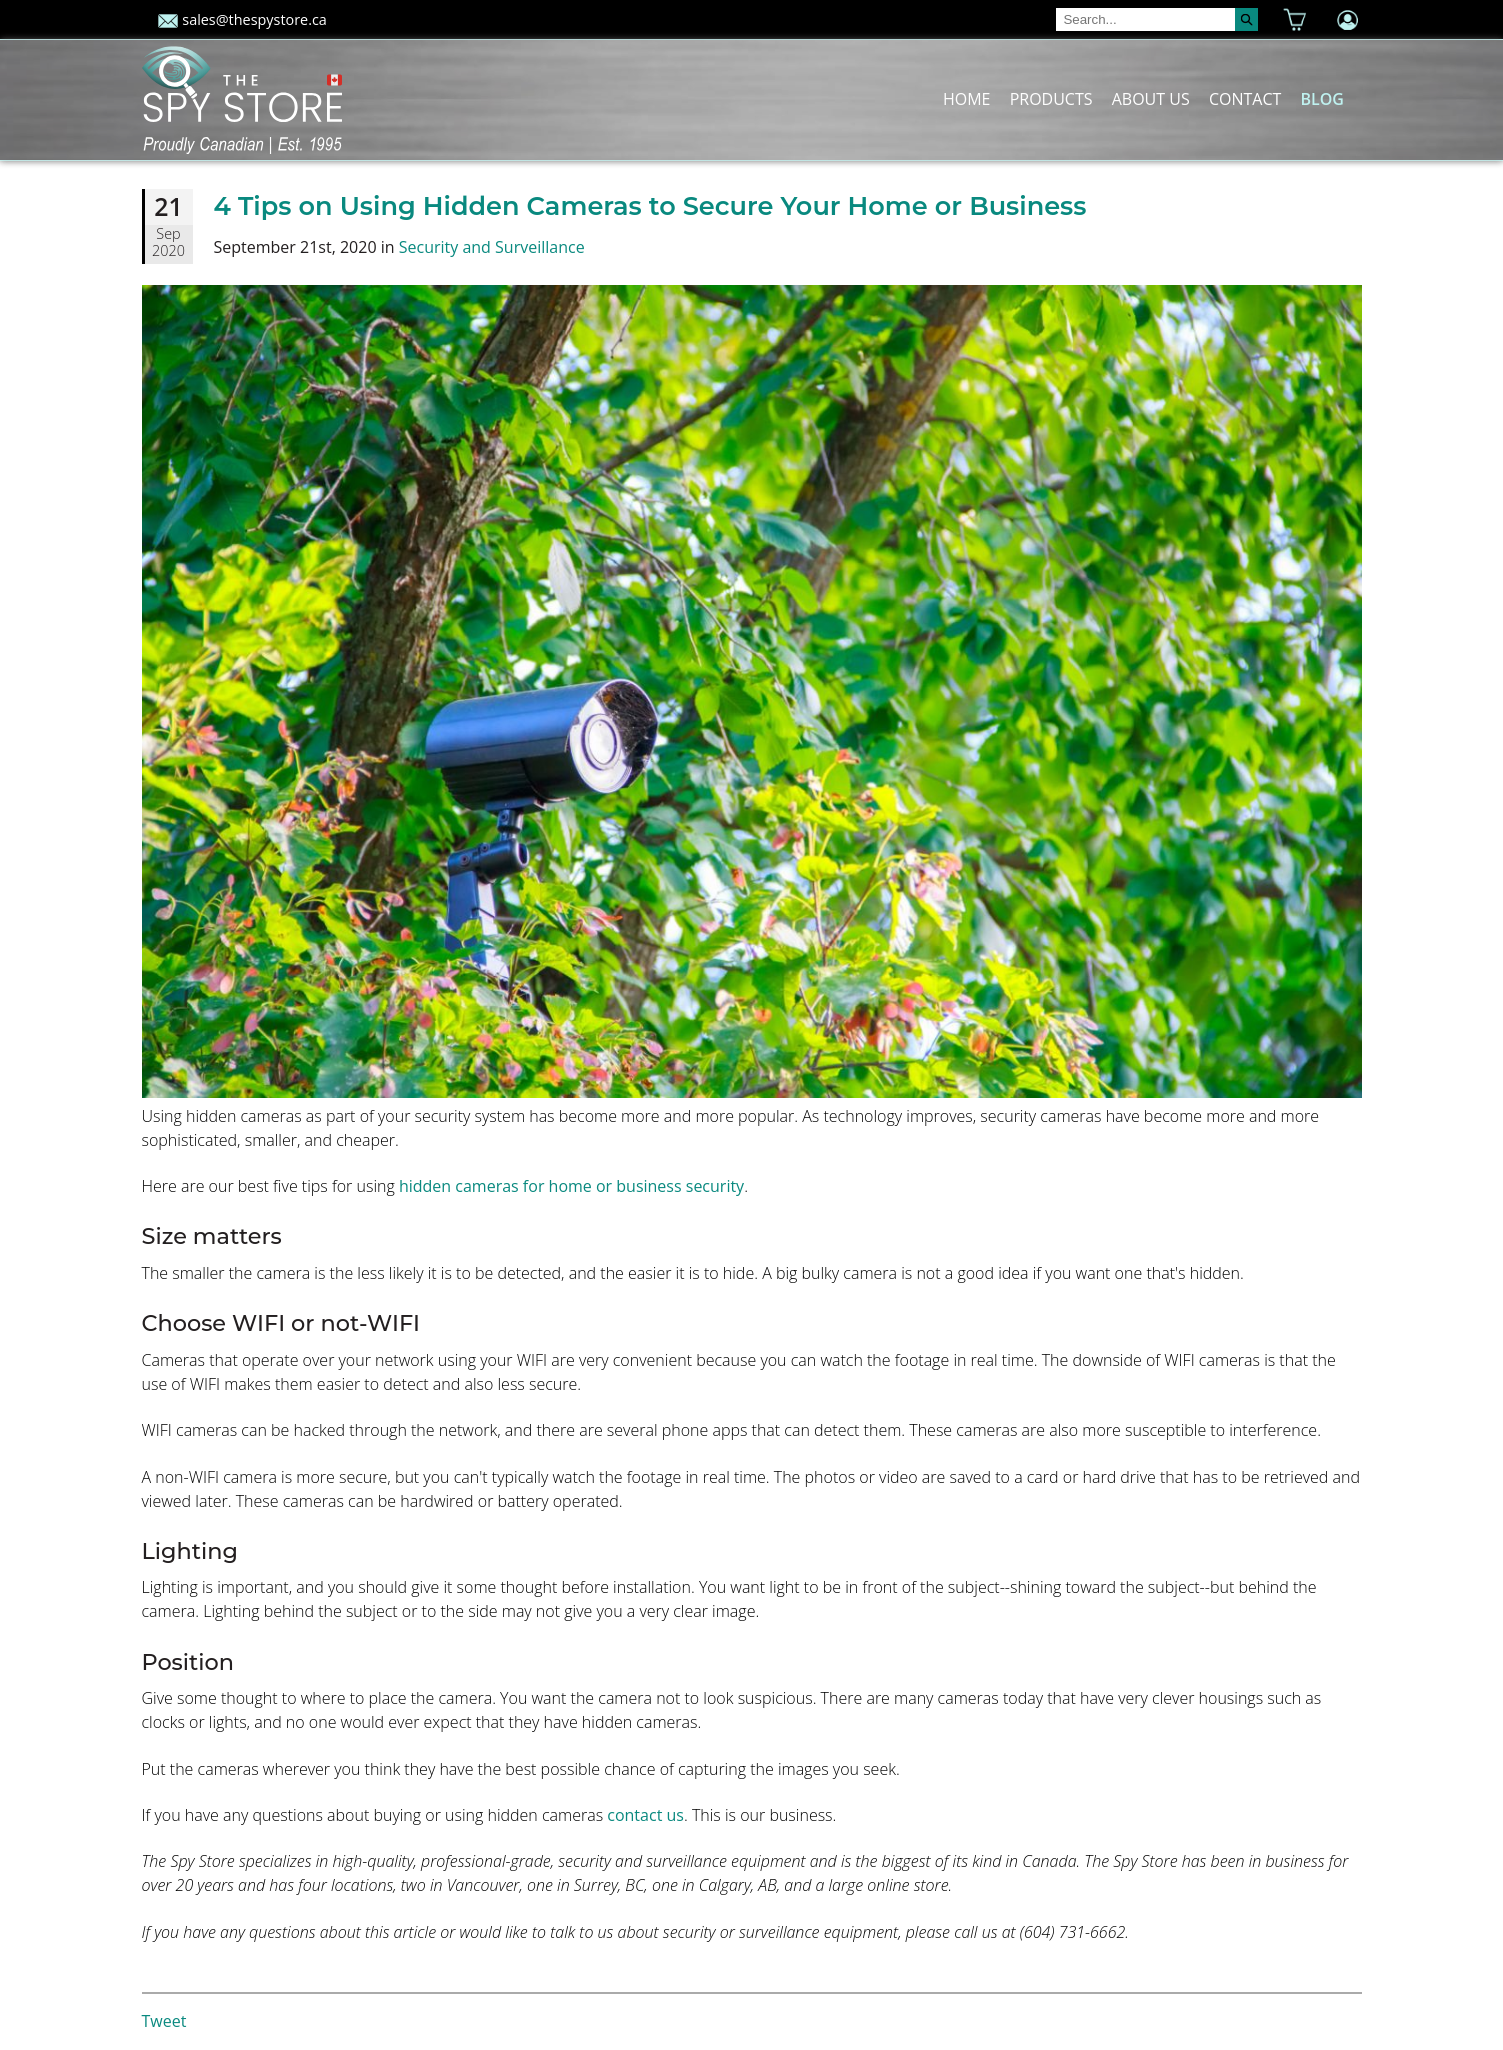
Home (967, 99)
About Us (1151, 99)
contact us (645, 1815)
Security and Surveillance (492, 247)
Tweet (164, 2021)
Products (1051, 99)
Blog (1321, 99)
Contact (1245, 99)
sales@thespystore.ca (242, 19)
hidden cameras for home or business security (571, 1186)
